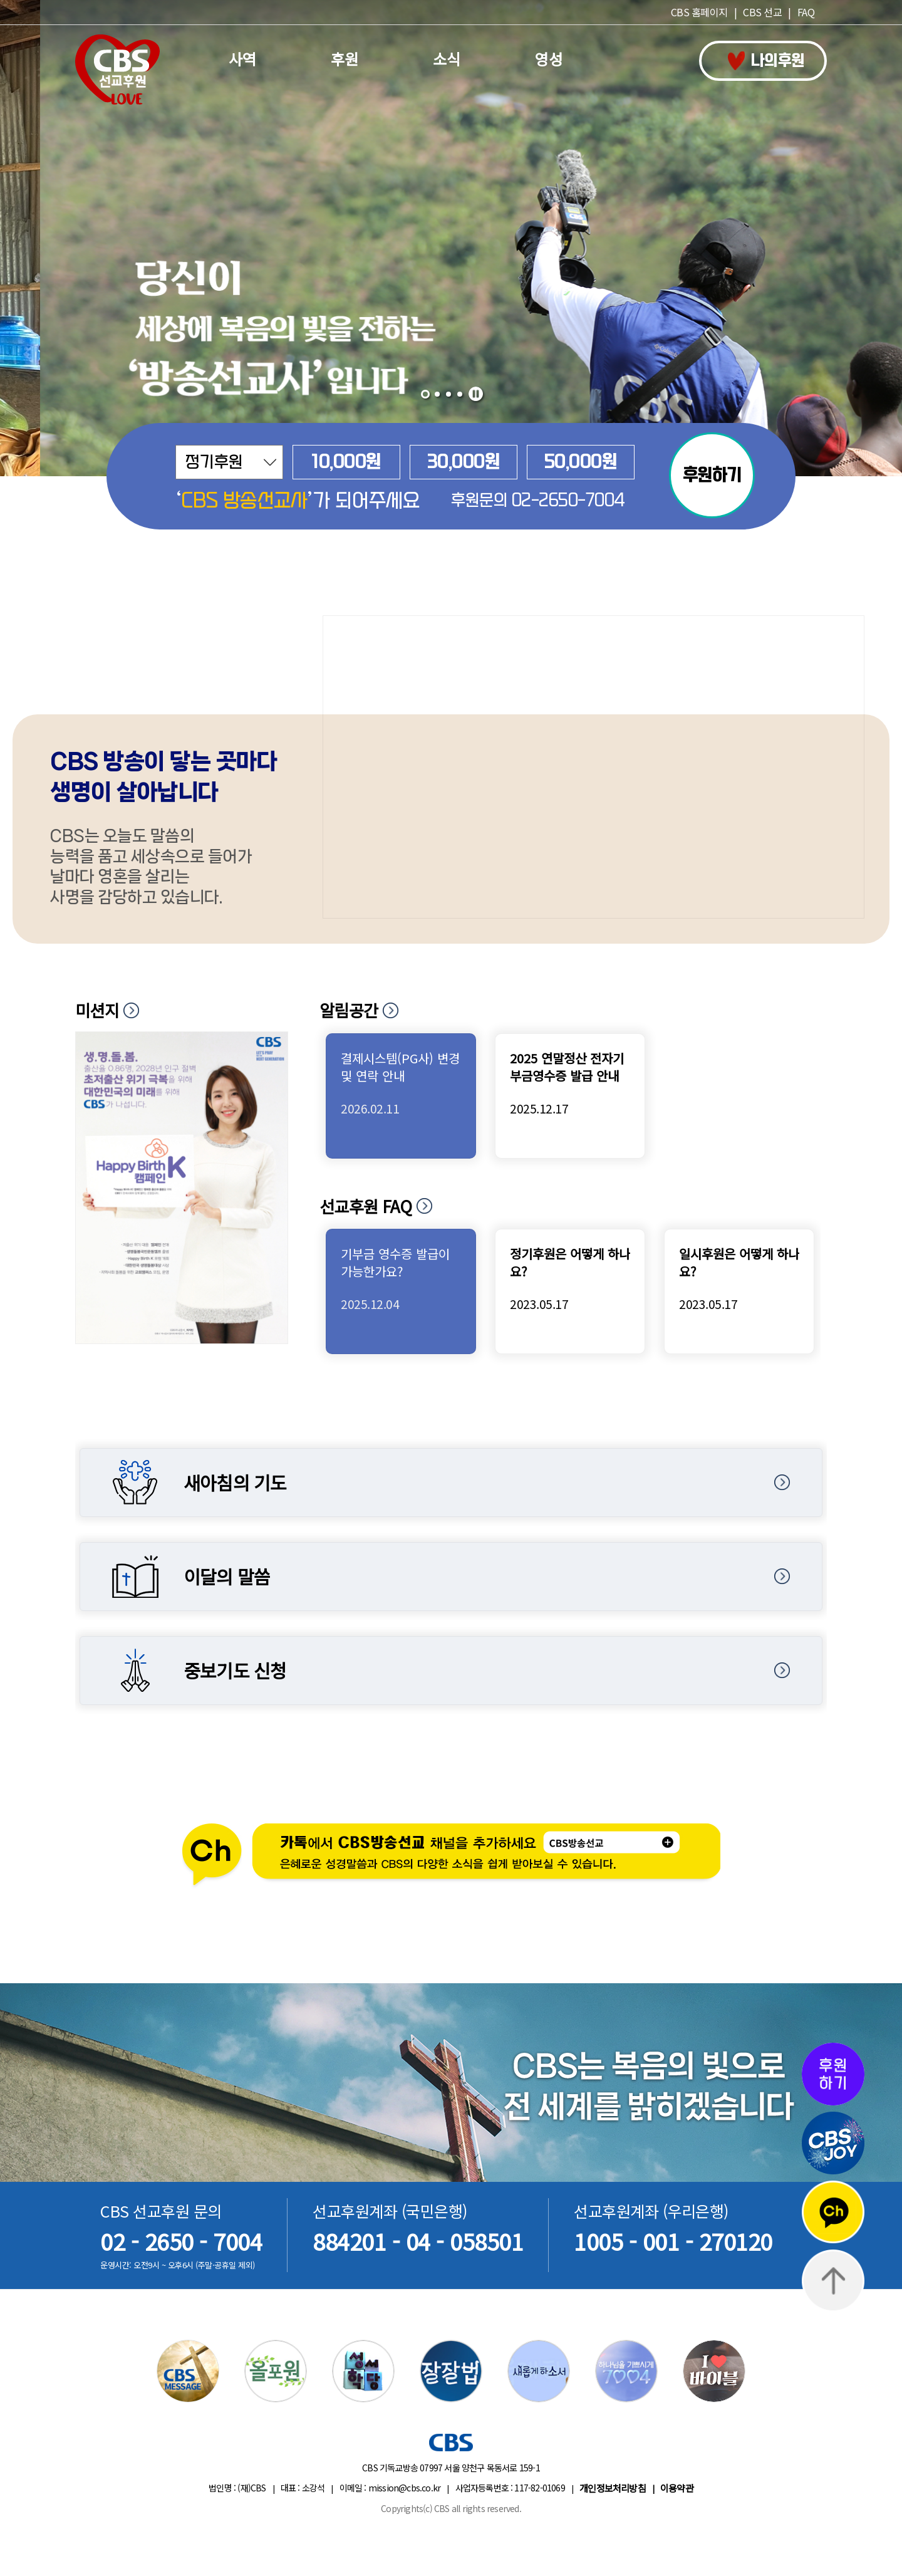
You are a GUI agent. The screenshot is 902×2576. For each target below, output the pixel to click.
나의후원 (766, 60)
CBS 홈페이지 (699, 11)
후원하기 (712, 475)
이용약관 (676, 2488)
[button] (425, 394)
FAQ (806, 11)
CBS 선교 (762, 11)
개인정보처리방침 (612, 2488)
